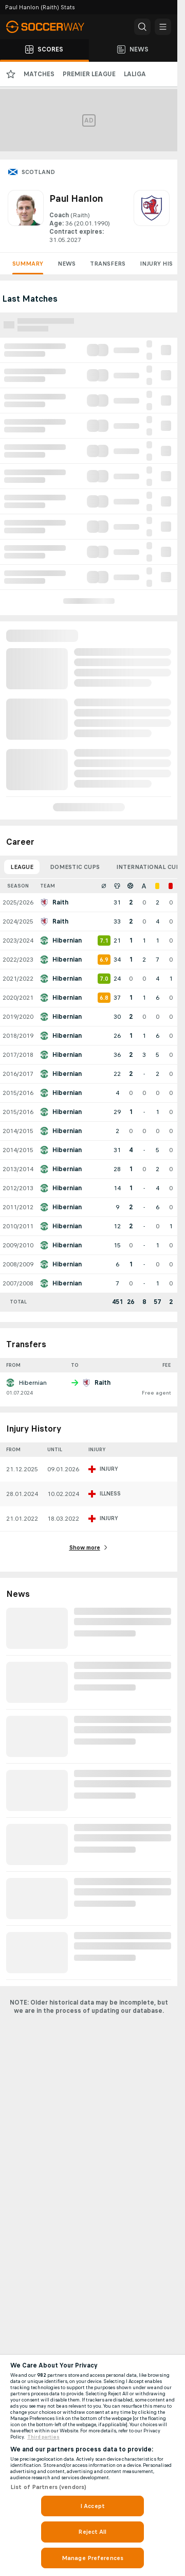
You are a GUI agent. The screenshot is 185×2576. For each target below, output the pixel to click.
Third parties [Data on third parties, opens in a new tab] (43, 2437)
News (67, 263)
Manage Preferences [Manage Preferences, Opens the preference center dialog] (92, 2558)
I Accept (92, 2506)
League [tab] (21, 867)
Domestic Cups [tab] (75, 867)
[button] (142, 27)
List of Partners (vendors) (48, 2487)
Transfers (107, 263)
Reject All (92, 2531)
